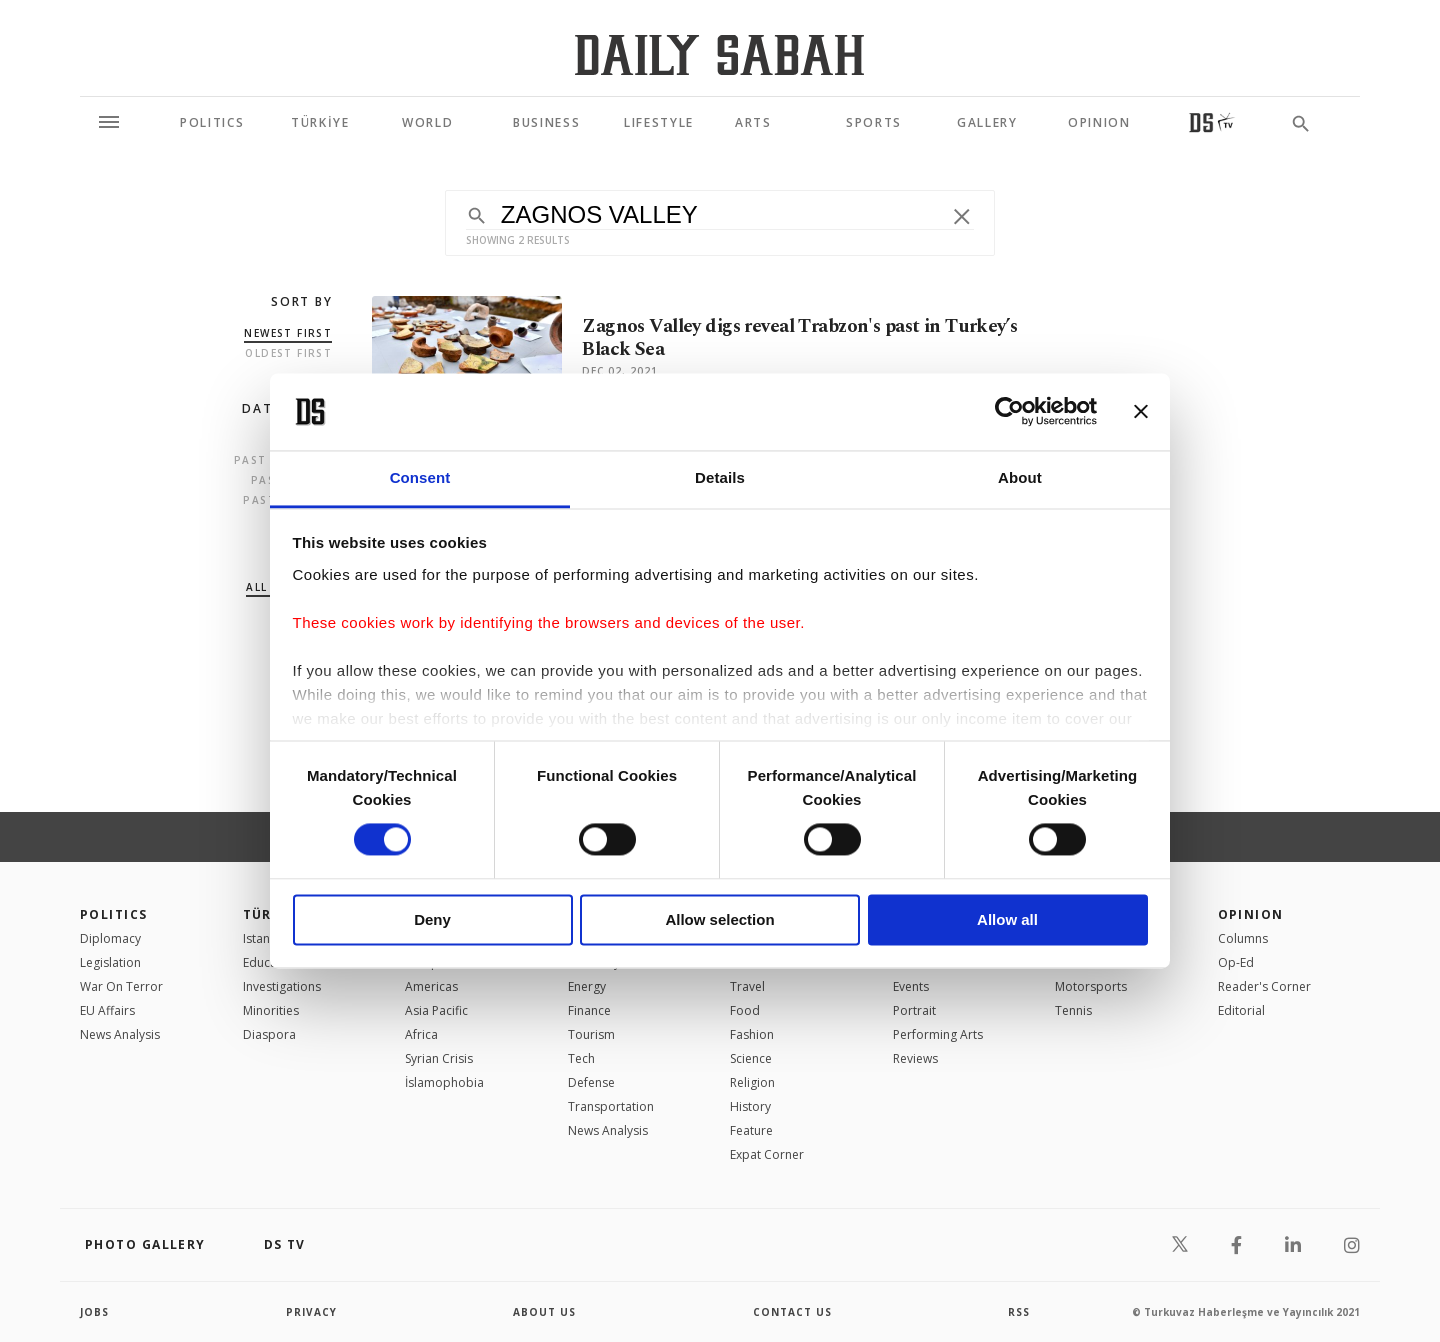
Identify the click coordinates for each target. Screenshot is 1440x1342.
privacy (311, 1312)
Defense (591, 1082)
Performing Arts (938, 1034)
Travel (747, 986)
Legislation (110, 962)
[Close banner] (1141, 412)
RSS (1019, 1312)
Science (751, 1058)
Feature (751, 1130)
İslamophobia (444, 1082)
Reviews (915, 1058)
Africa (421, 1034)
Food (745, 1010)
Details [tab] (720, 477)
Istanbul (265, 938)
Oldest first (288, 353)
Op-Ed (1236, 962)
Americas (431, 986)
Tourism (591, 1034)
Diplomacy (110, 938)
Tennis (1073, 1010)
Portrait (914, 1010)
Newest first (288, 333)
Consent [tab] (420, 477)
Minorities (271, 1010)
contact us (792, 1312)
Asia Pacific (436, 1010)
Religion (752, 1082)
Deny (432, 919)
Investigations (282, 986)
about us (544, 1312)
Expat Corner (767, 1154)
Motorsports (1091, 986)
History (750, 1106)
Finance (589, 1010)
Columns (1243, 938)
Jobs (94, 1312)
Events (911, 986)
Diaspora (269, 1034)
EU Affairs (107, 1010)
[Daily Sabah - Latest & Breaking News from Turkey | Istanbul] (719, 54)
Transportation (611, 1106)
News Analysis (120, 1034)
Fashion (752, 1034)
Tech (581, 1058)
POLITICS (114, 914)
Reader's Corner (1264, 986)
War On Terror (121, 986)
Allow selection (719, 919)
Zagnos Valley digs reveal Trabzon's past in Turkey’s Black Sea (799, 338)
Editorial (1241, 1010)
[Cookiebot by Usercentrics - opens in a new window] (1009, 412)
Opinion (1251, 914)
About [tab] (1020, 477)
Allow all (1007, 919)
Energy (587, 986)
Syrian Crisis (439, 1058)
